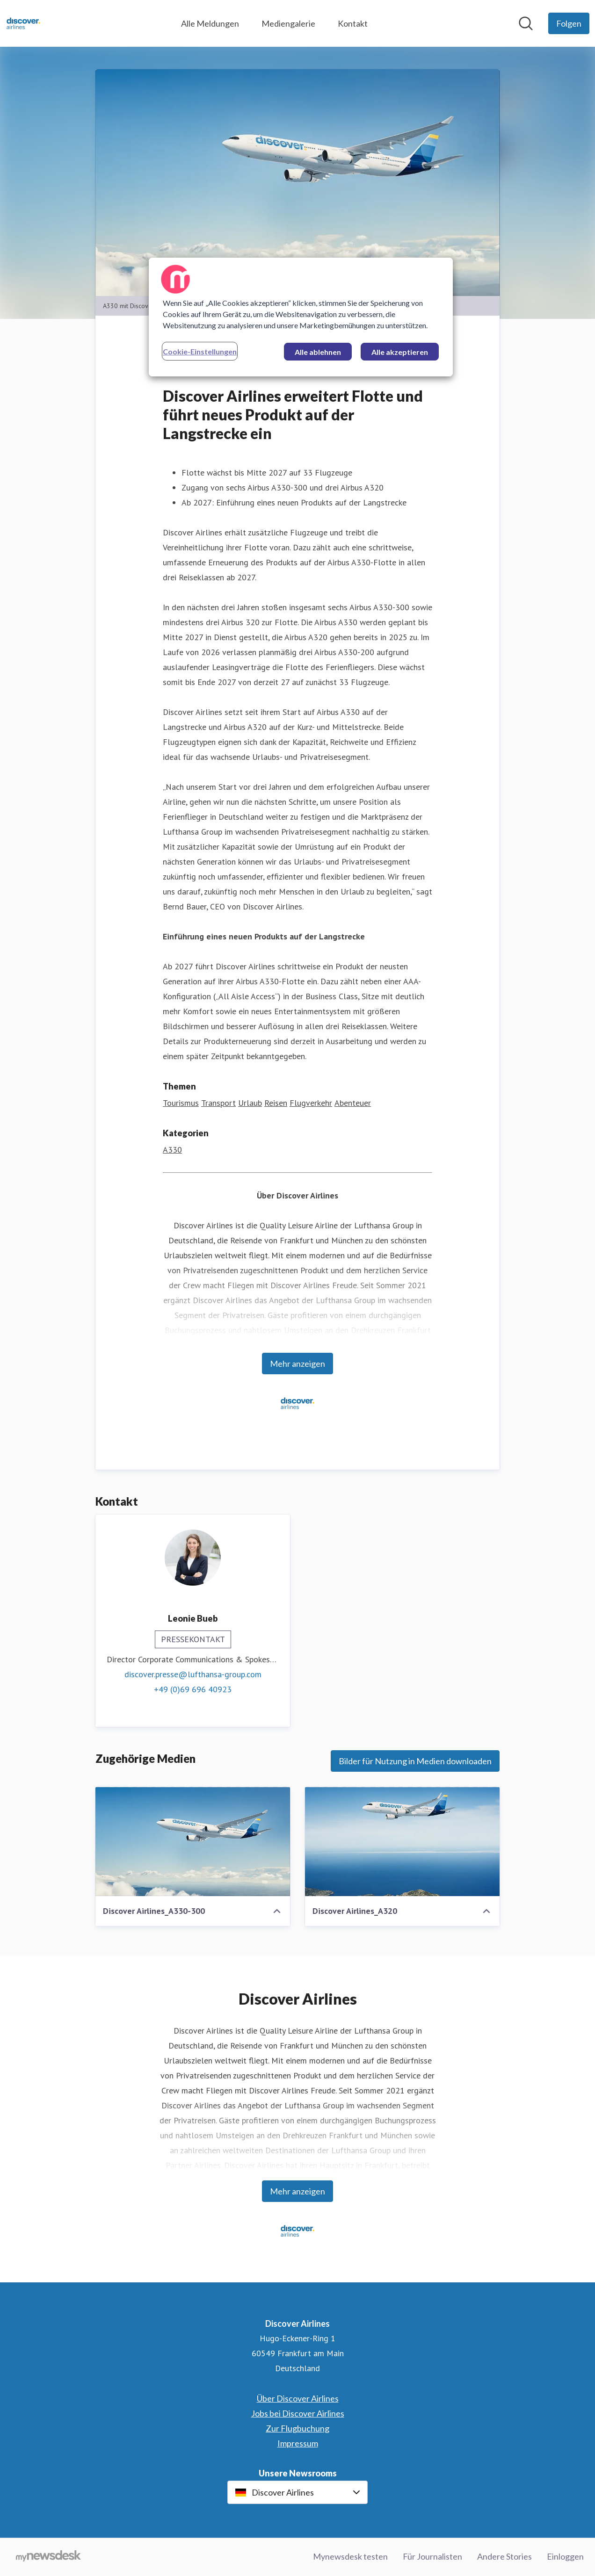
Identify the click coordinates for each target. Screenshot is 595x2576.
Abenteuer (352, 1103)
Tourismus (181, 1103)
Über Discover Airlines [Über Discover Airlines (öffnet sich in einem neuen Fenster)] (298, 2399)
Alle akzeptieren (399, 351)
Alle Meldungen (210, 23)
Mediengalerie (288, 23)
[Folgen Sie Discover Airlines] (568, 23)
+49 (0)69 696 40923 (193, 1689)
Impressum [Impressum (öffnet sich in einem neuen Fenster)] (297, 2444)
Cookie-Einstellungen (200, 351)
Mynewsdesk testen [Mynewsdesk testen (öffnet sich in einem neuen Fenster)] (350, 2557)
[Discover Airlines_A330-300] (192, 1842)
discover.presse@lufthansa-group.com (192, 1674)
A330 (172, 1150)
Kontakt (353, 23)
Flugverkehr (311, 1103)
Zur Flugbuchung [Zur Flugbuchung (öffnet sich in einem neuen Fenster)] (297, 2429)
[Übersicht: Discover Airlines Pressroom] (23, 23)
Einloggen (565, 2557)
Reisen (275, 1103)
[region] (301, 317)
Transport (218, 1103)
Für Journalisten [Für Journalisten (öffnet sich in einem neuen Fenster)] (432, 2557)
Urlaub (250, 1103)
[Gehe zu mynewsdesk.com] (48, 2557)
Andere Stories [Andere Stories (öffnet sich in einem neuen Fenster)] (504, 2557)
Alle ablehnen (318, 351)
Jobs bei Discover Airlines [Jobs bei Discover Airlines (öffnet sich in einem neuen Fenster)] (297, 2414)
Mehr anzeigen (297, 1364)
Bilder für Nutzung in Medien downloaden (415, 1761)
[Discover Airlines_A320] (402, 1842)
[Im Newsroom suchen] (525, 23)
